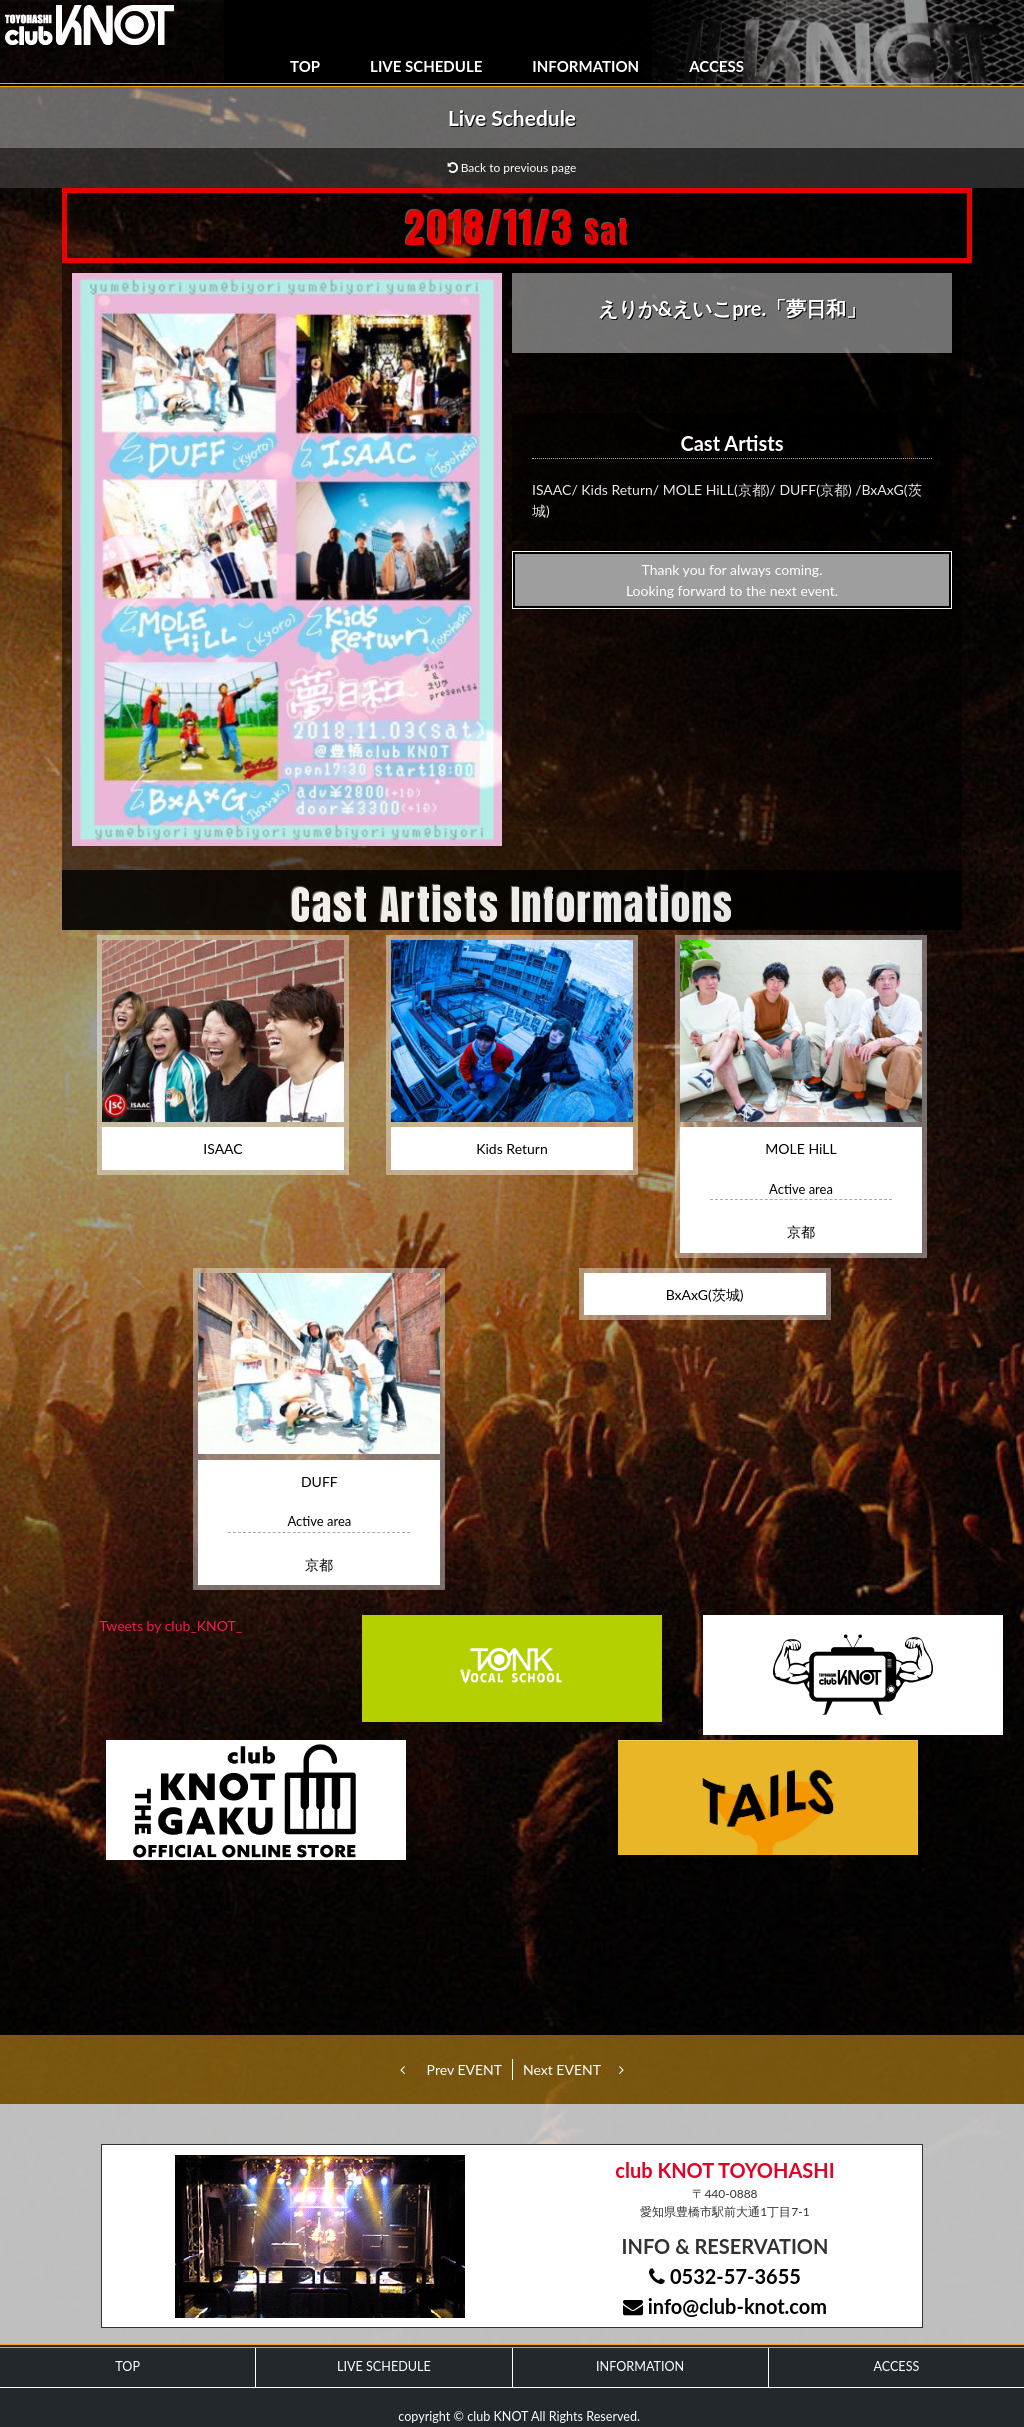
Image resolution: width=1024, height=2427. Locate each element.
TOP (305, 66)
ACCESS (716, 66)
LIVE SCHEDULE (426, 66)
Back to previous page (512, 167)
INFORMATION (585, 66)
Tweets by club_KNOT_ (170, 1625)
